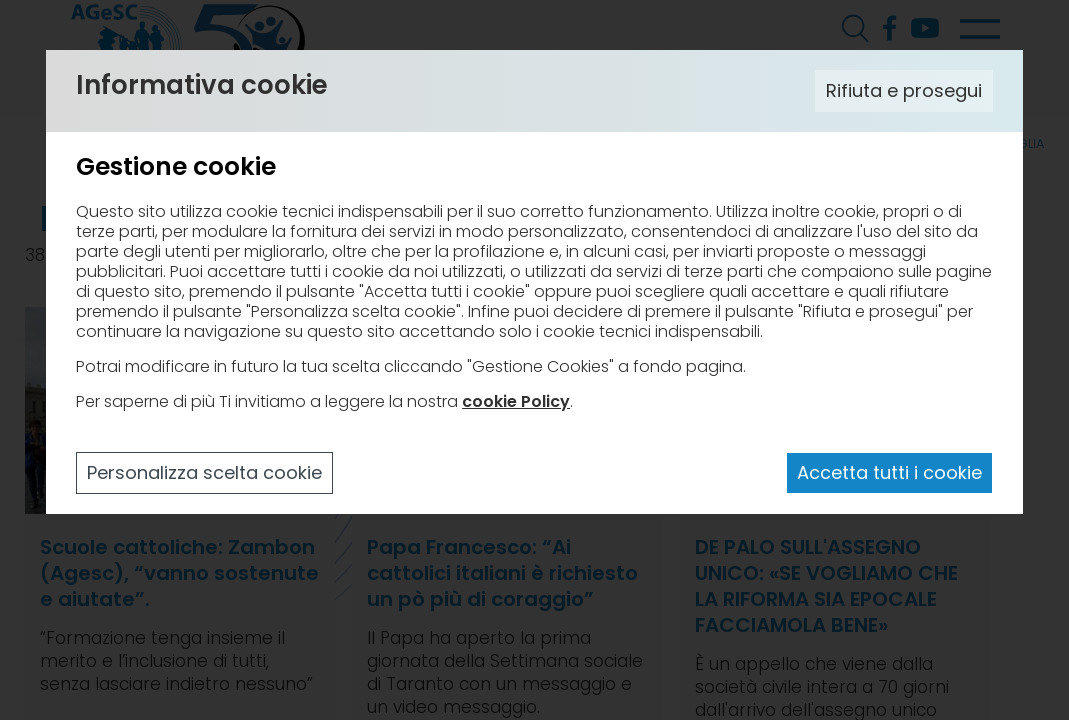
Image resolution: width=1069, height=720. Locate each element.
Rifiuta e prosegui (904, 90)
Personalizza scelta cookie (204, 472)
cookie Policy (516, 401)
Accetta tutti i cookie (889, 472)
